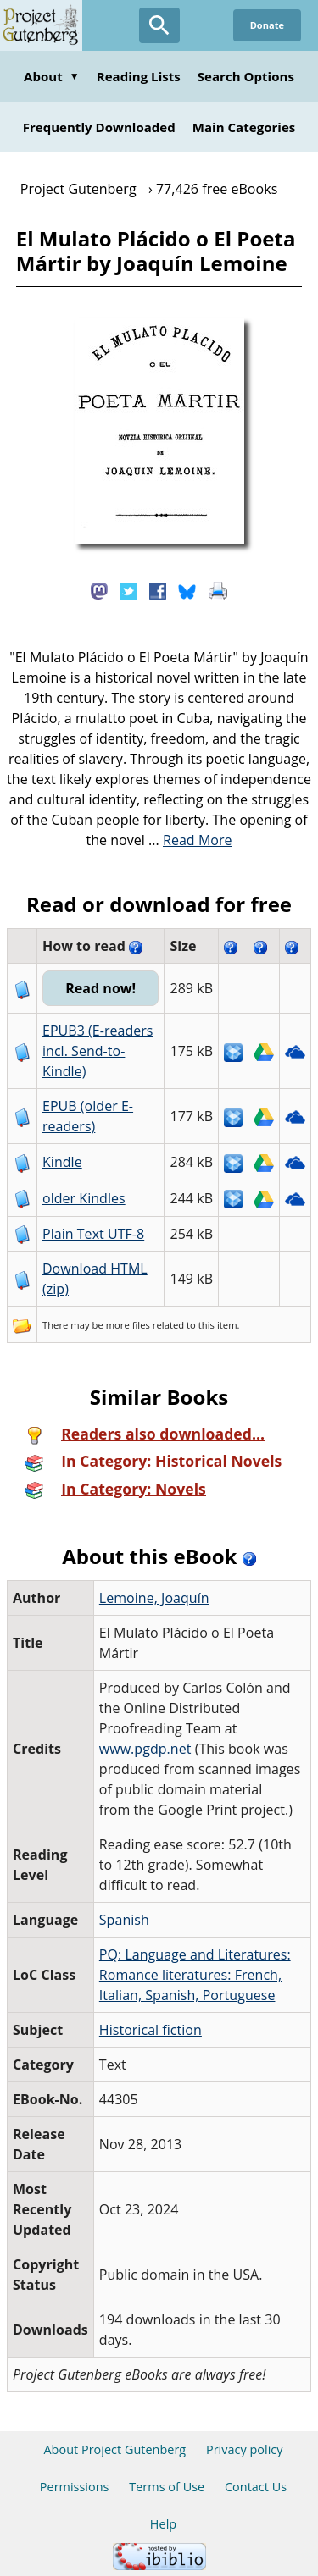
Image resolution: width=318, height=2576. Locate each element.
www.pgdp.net (145, 1748)
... (190, 840)
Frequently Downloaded (99, 127)
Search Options (246, 76)
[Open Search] (159, 25)
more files (128, 1324)
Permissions (74, 2487)
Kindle (62, 1162)
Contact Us (256, 2487)
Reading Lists (139, 76)
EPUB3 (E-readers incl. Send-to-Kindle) (97, 1051)
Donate (267, 25)
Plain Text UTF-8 (93, 1233)
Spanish (124, 1919)
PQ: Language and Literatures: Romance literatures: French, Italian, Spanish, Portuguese (195, 1974)
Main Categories (244, 127)
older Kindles (84, 1198)
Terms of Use (166, 2487)
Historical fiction (150, 2029)
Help (163, 2524)
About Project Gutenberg (114, 2449)
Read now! (100, 988)
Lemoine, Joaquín (154, 1598)
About (52, 76)
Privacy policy (244, 2449)
